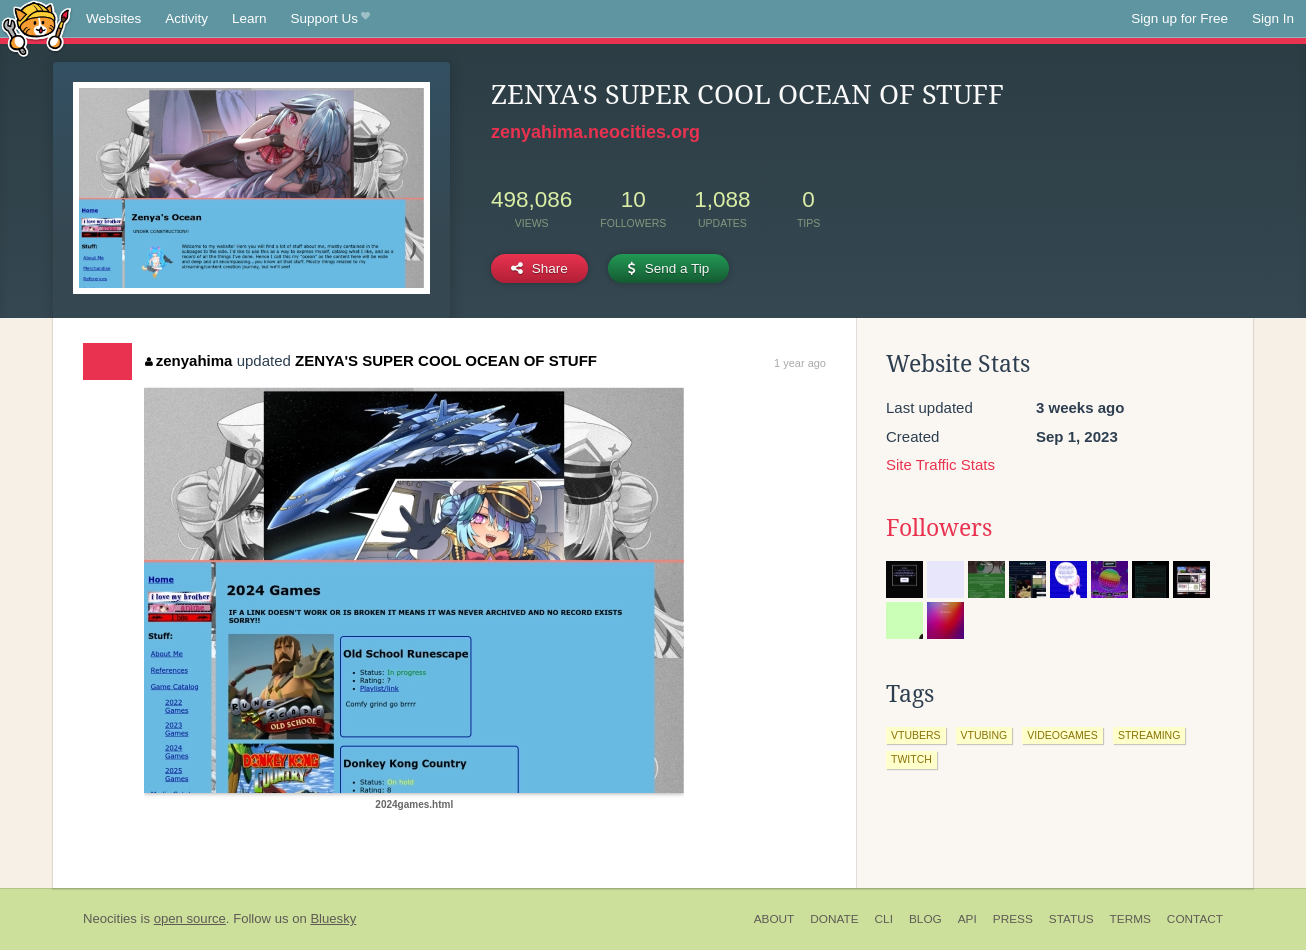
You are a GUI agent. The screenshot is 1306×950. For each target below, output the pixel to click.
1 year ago (800, 363)
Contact (1195, 919)
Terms (1130, 919)
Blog (925, 919)
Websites (113, 18)
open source (190, 918)
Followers (939, 528)
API (967, 919)
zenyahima (188, 360)
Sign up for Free (1179, 18)
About (774, 919)
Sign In (1273, 18)
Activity (186, 18)
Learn (249, 18)
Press (1013, 919)
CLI (884, 919)
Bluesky (333, 918)
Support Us (330, 19)
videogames (1062, 735)
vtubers (916, 735)
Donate (834, 919)
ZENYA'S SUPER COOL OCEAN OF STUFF (446, 360)
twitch (911, 759)
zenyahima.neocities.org (595, 132)
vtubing (984, 735)
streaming (1149, 735)
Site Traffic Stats (940, 464)
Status (1071, 919)
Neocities (110, 918)
